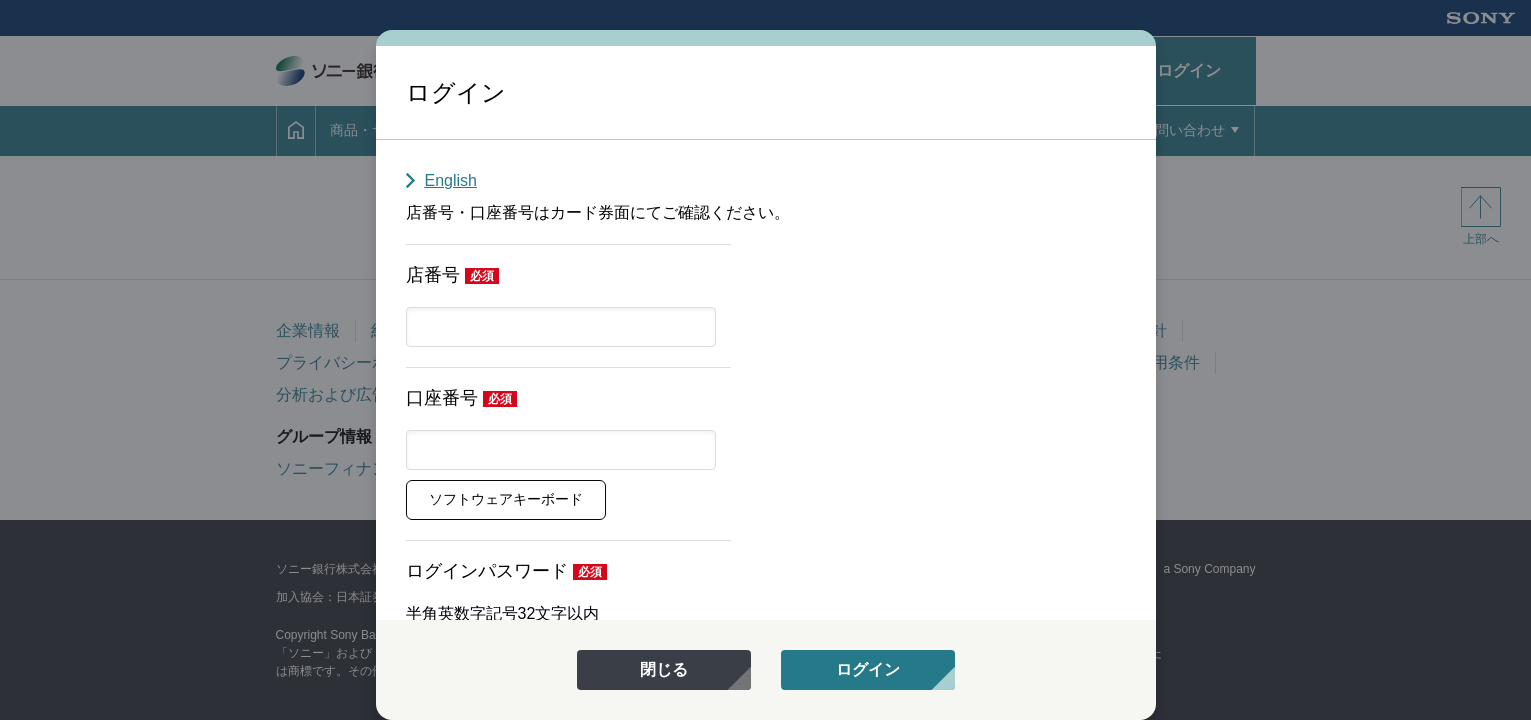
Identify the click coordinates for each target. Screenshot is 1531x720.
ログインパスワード (487, 571)
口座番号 (442, 398)
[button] (506, 500)
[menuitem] (664, 670)
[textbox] (561, 327)
